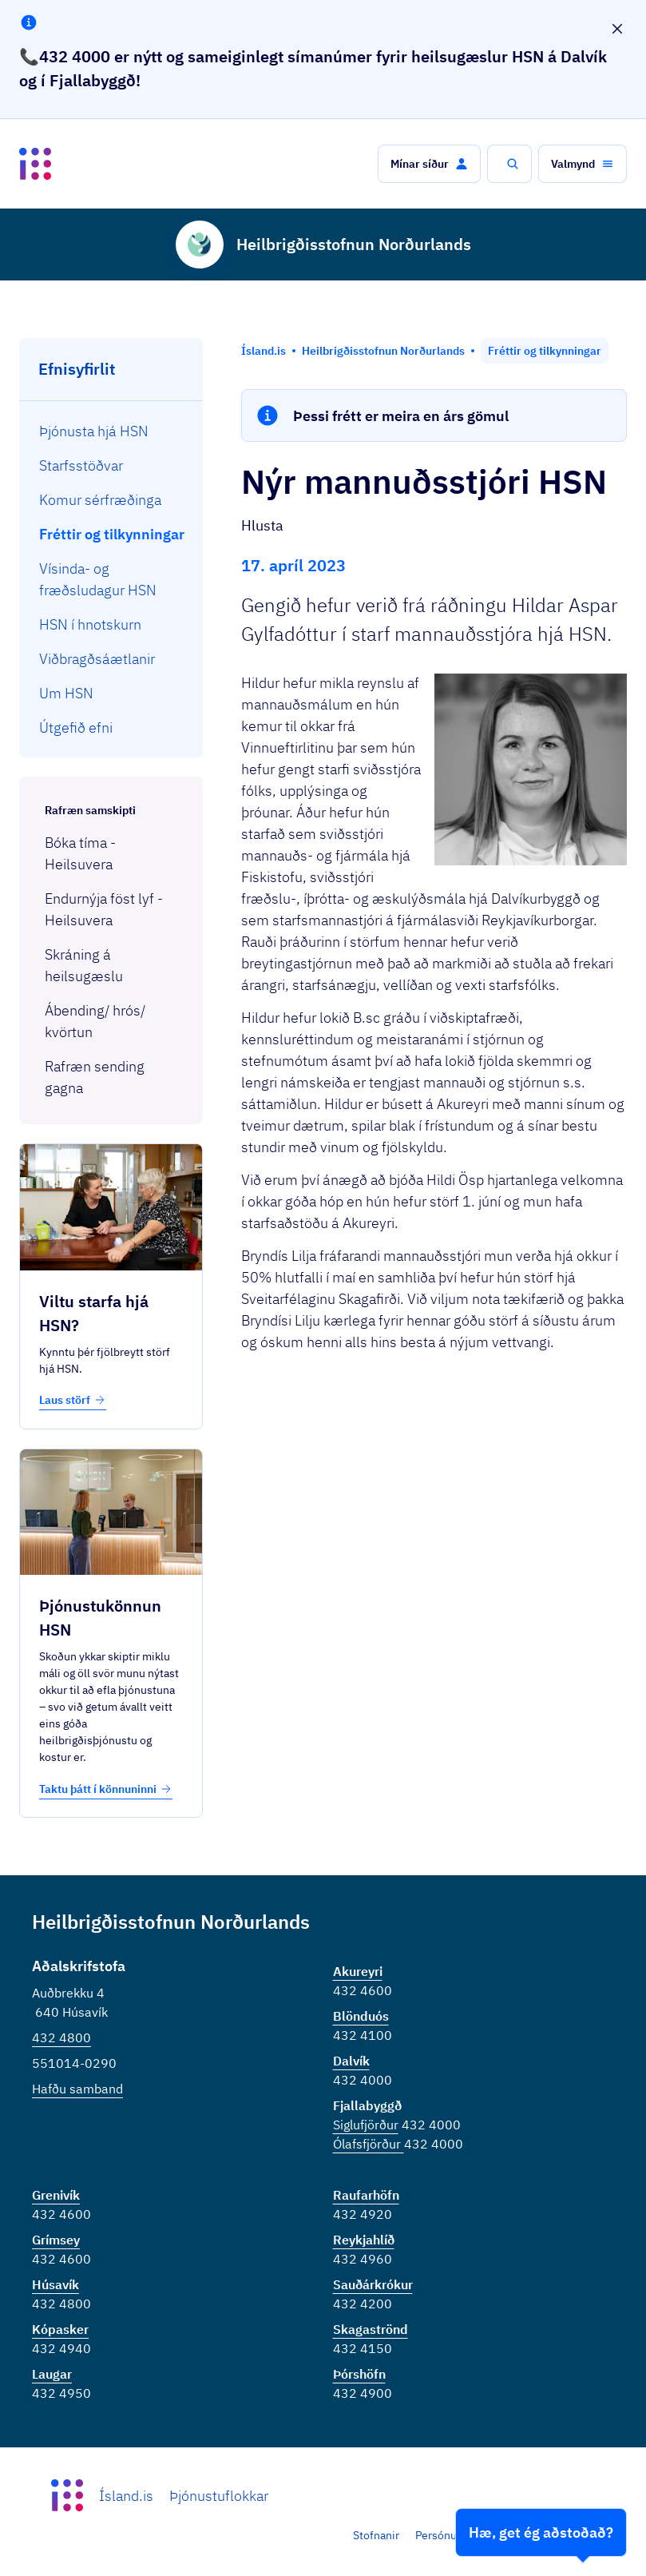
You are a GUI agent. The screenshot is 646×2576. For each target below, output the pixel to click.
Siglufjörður (365, 2125)
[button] (429, 164)
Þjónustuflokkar (218, 2496)
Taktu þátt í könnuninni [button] (105, 1789)
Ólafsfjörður (368, 2144)
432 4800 (61, 2037)
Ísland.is (126, 2496)
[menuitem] (111, 431)
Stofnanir (376, 2535)
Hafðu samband (77, 2089)
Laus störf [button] (72, 1400)
